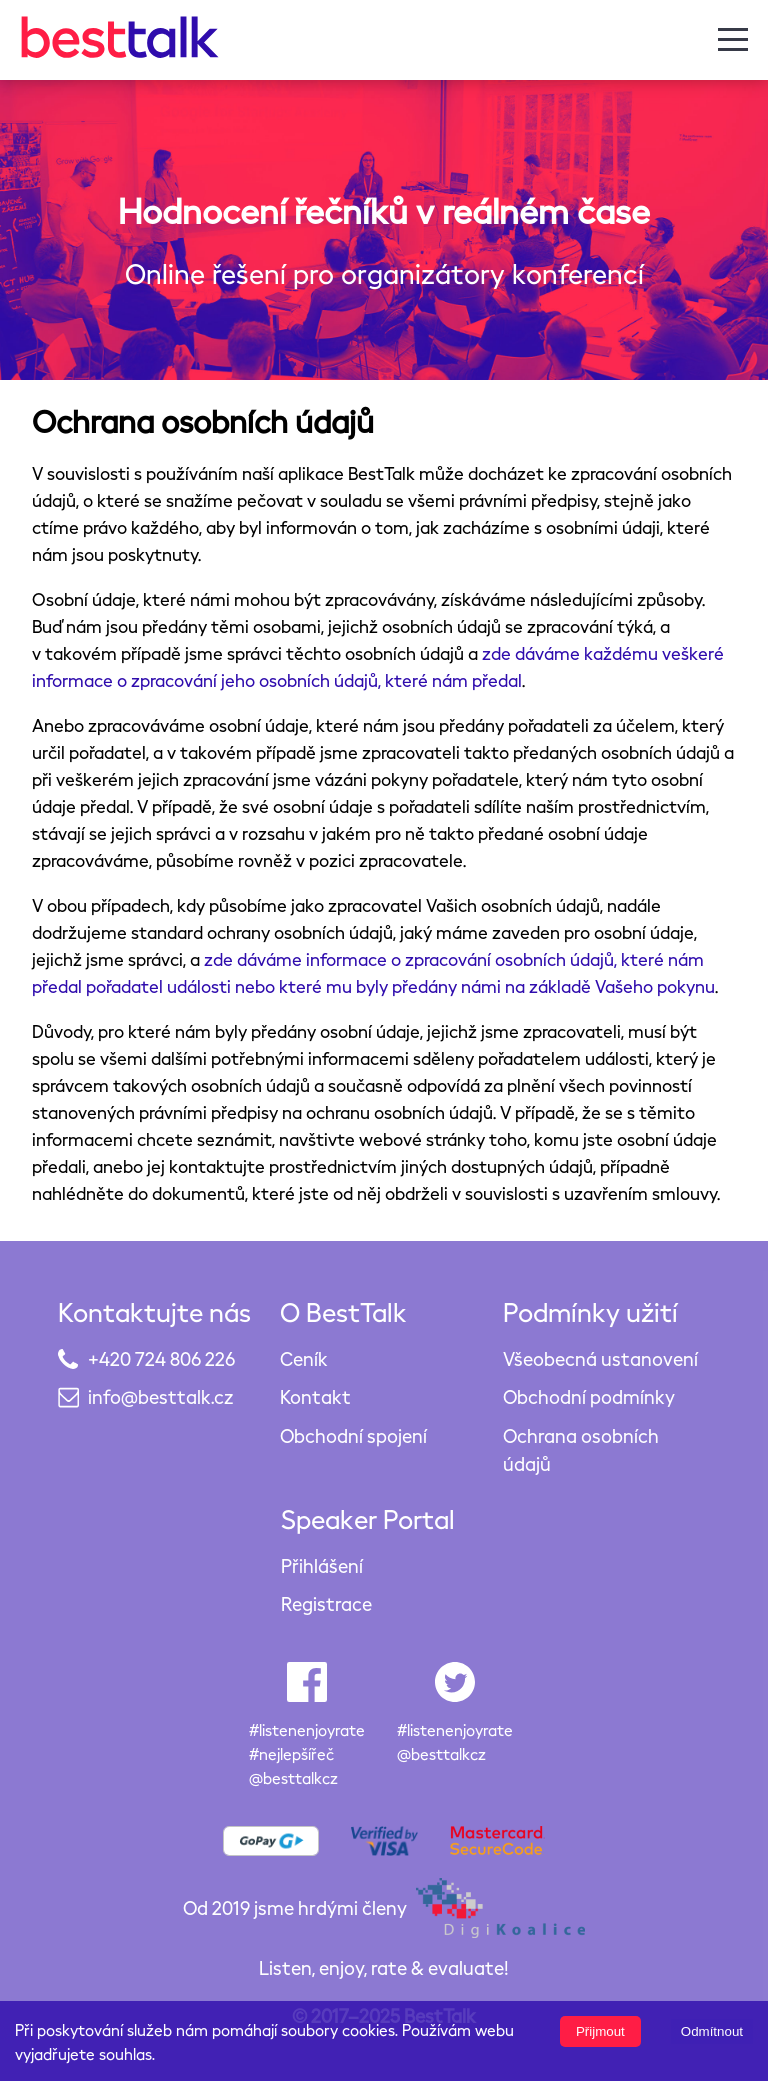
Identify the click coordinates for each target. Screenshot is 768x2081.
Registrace (326, 1603)
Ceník (304, 1358)
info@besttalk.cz (160, 1396)
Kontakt (315, 1396)
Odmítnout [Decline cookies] (712, 2031)
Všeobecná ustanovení (600, 1358)
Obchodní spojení (353, 1435)
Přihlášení (322, 1565)
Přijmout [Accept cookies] (600, 2031)
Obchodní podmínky (589, 1396)
